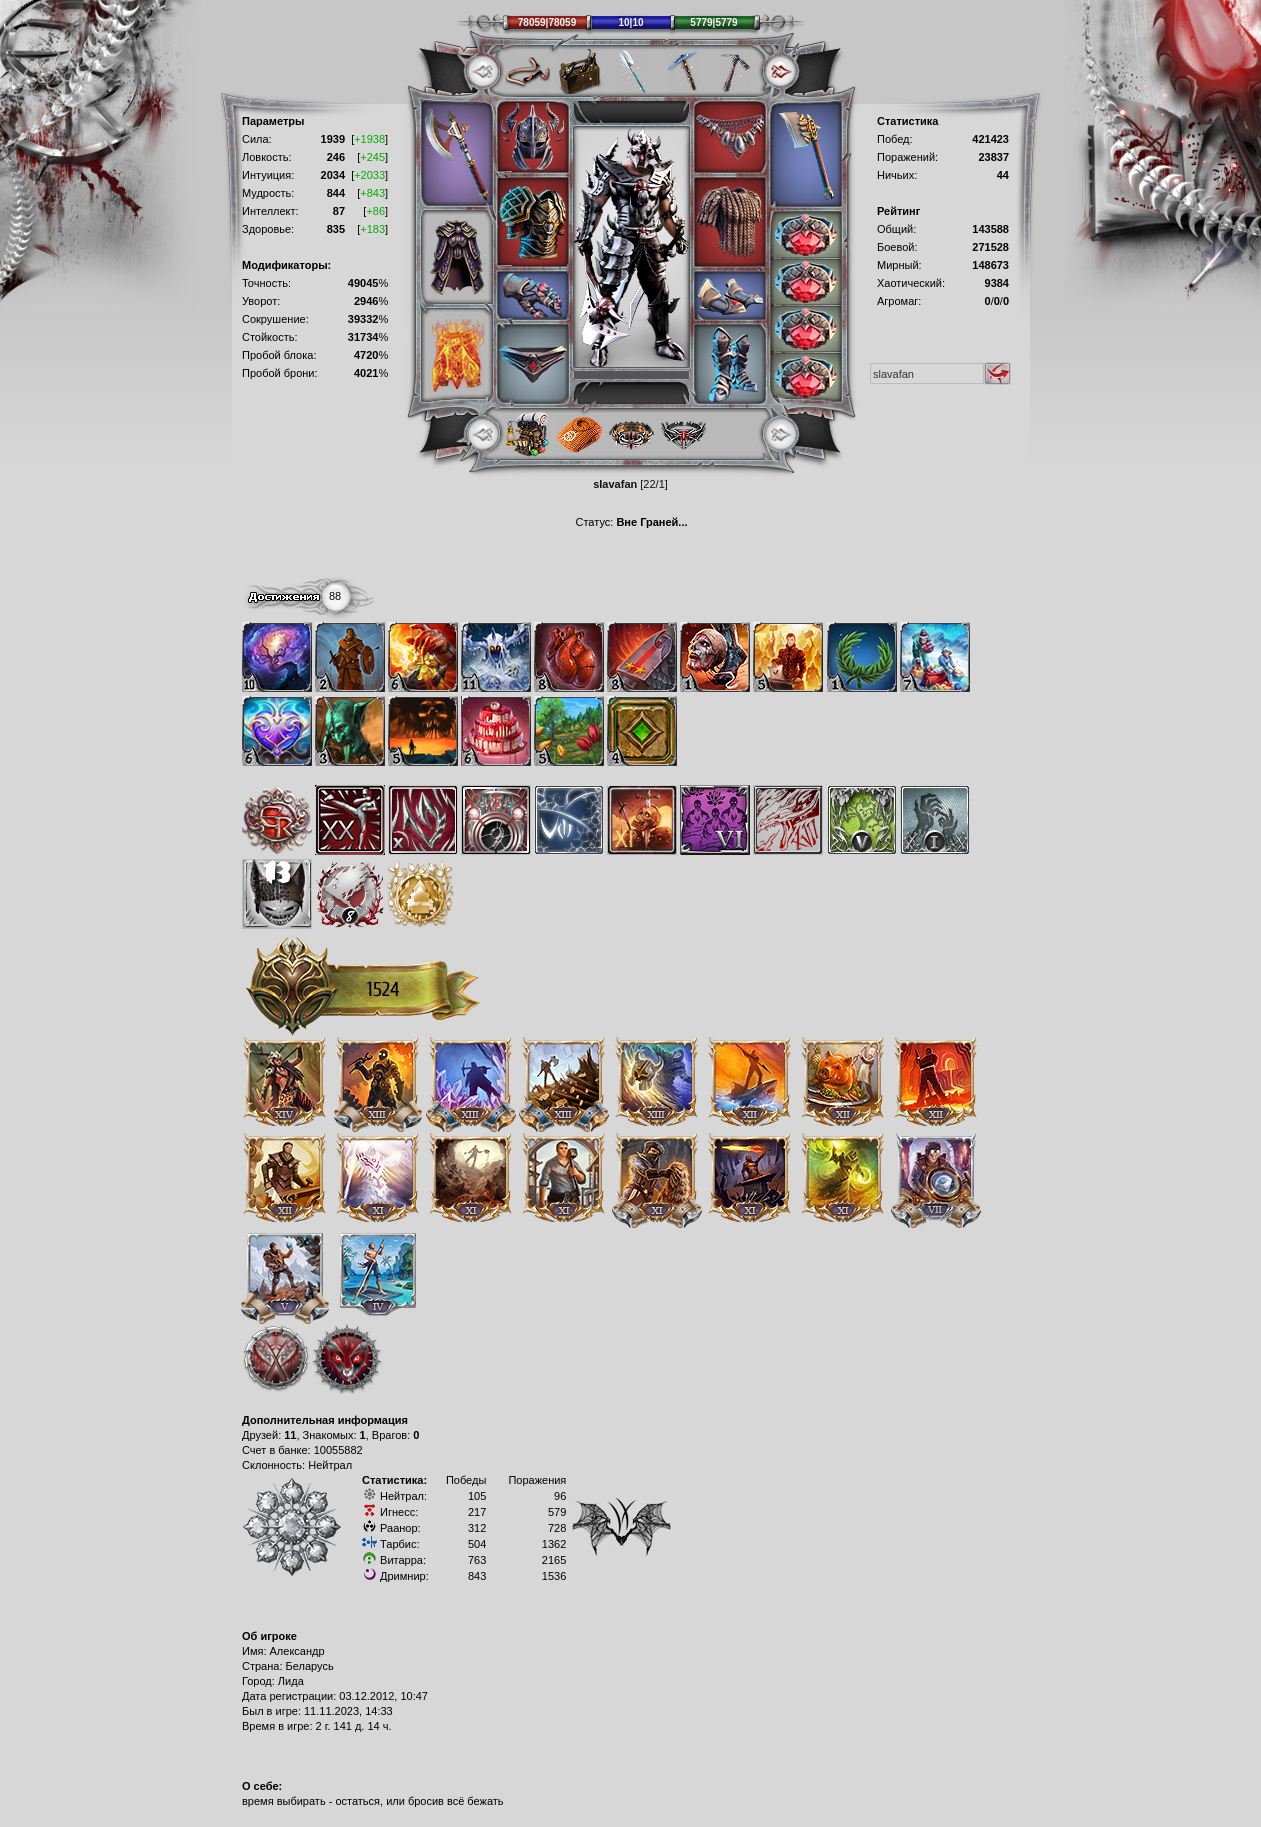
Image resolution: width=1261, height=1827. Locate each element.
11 (290, 1435)
